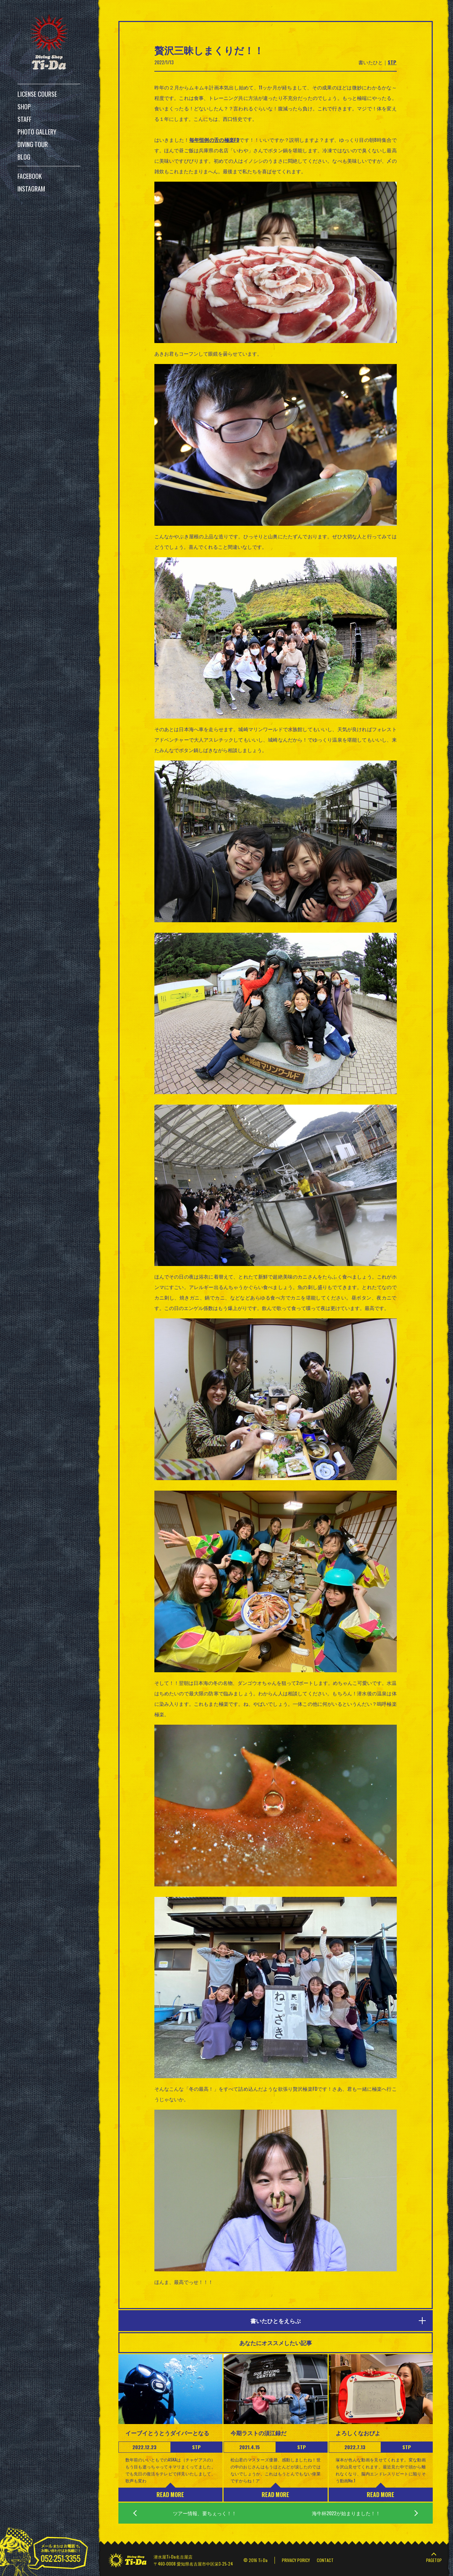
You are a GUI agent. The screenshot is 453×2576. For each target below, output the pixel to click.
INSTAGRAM (31, 188)
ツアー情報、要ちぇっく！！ (204, 2513)
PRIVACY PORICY (296, 2560)
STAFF (24, 119)
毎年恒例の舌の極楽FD (214, 139)
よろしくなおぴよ (358, 2433)
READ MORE (170, 2494)
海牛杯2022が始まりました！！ (346, 2513)
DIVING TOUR (32, 144)
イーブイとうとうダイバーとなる (167, 2433)
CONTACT (325, 2560)
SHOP (24, 106)
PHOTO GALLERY (36, 131)
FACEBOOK (29, 176)
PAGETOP (434, 2560)
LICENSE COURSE (37, 93)
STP (392, 62)
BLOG (23, 156)
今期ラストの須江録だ (258, 2433)
